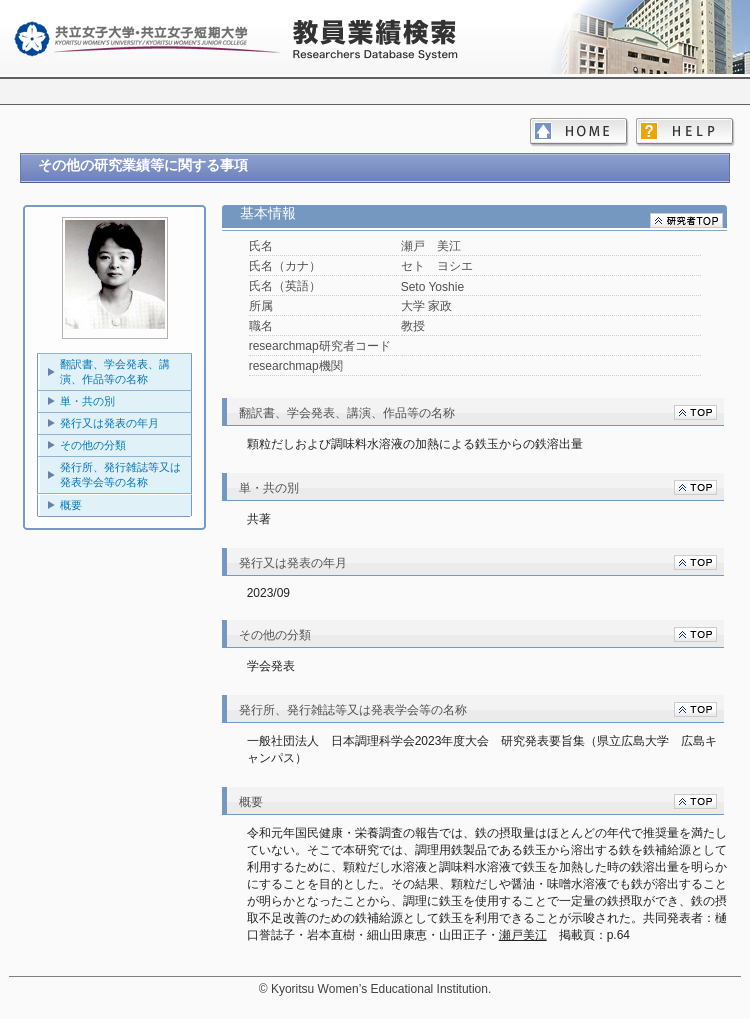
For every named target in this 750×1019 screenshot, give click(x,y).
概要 (71, 505)
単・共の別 (87, 401)
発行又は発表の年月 (109, 423)
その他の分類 (93, 445)
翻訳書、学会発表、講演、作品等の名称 (115, 371)
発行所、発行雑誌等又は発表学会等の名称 (120, 474)
